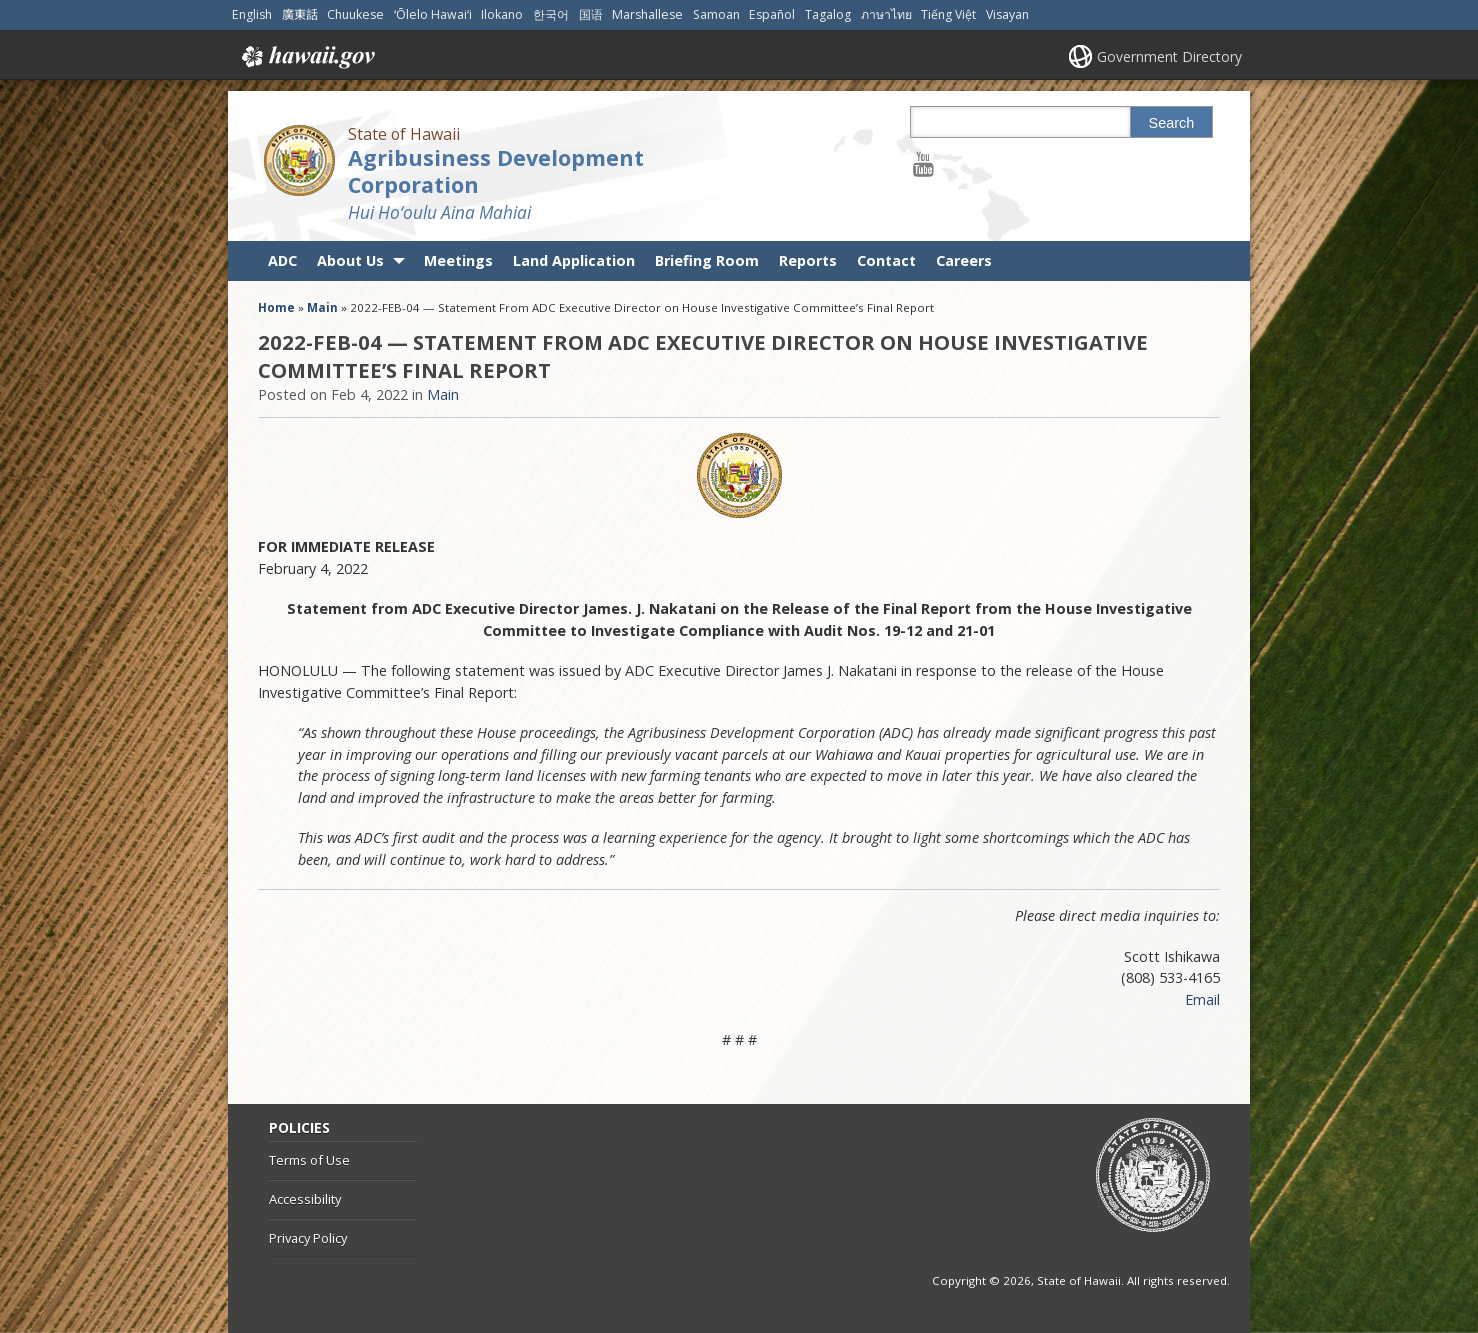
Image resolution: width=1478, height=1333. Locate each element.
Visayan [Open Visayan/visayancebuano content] (1007, 14)
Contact (886, 260)
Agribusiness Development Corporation (496, 171)
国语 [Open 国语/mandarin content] (591, 14)
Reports (808, 260)
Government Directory (1169, 56)
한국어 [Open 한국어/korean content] (551, 14)
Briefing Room (707, 260)
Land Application (574, 260)
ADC (282, 260)
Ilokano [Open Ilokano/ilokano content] (502, 14)
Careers (964, 260)
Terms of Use (309, 1160)
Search (1172, 123)
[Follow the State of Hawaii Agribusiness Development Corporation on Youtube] (923, 163)
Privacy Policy (308, 1238)
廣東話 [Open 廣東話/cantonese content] (300, 14)
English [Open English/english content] (252, 14)
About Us (350, 260)
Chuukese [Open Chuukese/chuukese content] (355, 14)
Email (1202, 999)
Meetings (458, 260)
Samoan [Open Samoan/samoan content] (716, 14)
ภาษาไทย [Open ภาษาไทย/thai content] (886, 14)
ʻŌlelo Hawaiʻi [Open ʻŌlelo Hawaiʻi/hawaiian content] (433, 14)
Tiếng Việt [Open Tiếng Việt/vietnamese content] (948, 14)
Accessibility (305, 1199)
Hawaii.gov (306, 57)
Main (322, 307)
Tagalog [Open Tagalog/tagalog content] (828, 14)
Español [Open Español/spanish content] (772, 14)
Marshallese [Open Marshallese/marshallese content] (647, 14)
